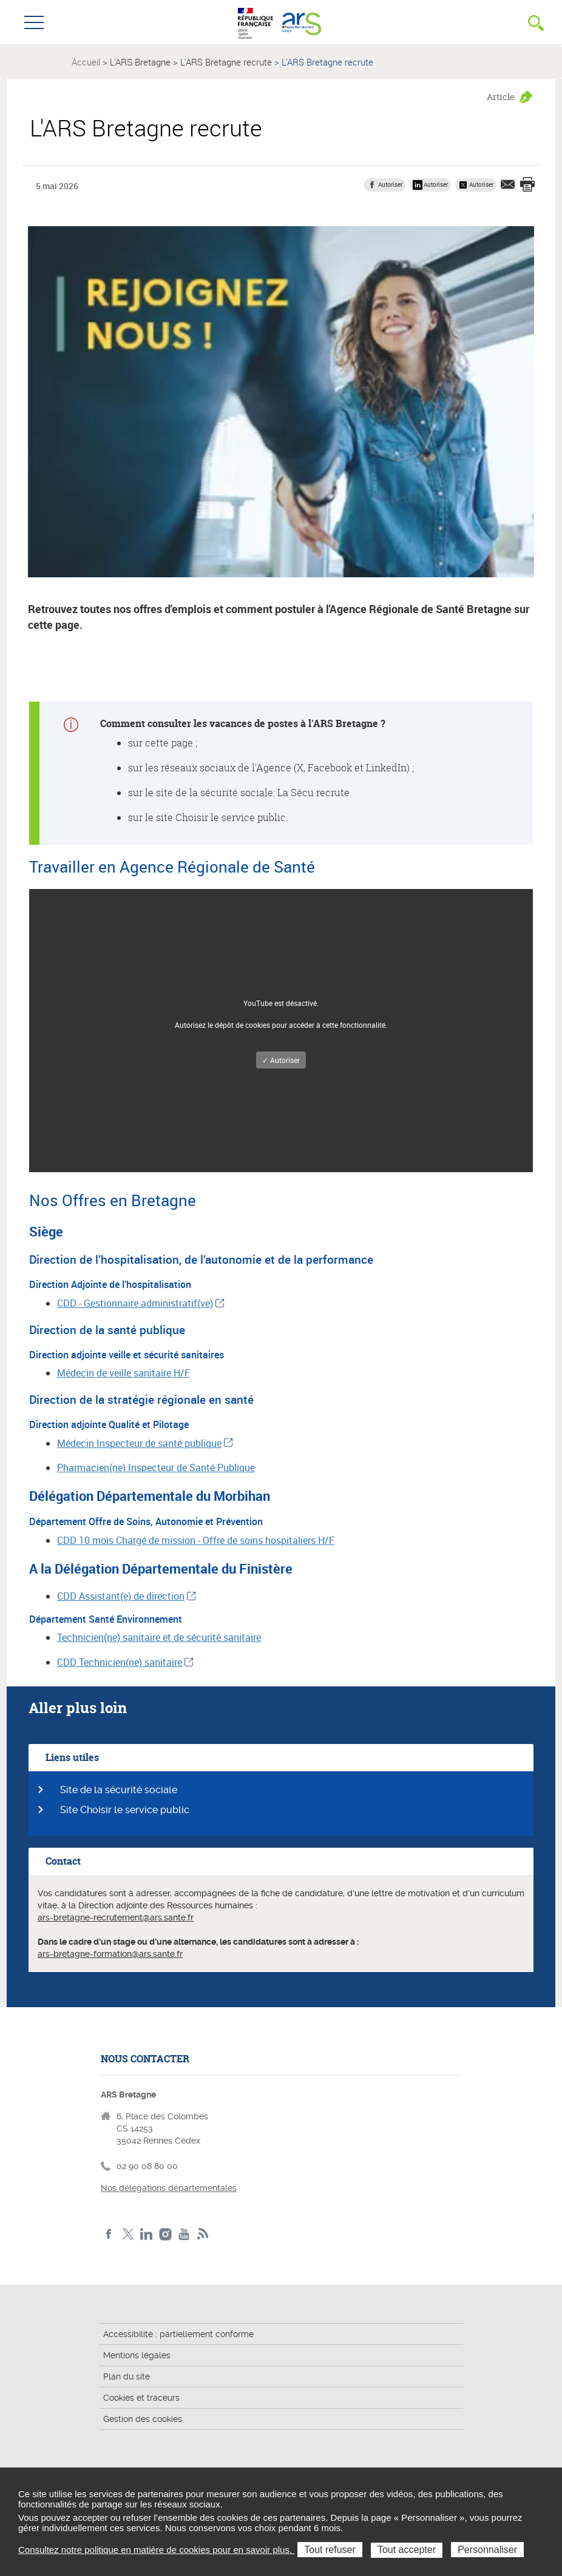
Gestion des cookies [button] (142, 2419)
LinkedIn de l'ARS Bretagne (146, 2234)
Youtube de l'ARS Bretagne (184, 2234)
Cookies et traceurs (141, 2398)
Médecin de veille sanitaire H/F (123, 1373)
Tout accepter (406, 2549)
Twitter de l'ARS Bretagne (128, 2234)
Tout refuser (329, 2549)
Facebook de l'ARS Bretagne (109, 2234)
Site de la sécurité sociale (118, 1790)
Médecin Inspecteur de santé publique (139, 1443)
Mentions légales (137, 2355)
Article (501, 96)
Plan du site (126, 2376)
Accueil (86, 62)
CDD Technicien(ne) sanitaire (119, 1662)
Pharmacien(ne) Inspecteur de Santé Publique (156, 1467)
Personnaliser (487, 2549)
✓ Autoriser (281, 1060)
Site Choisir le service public (124, 1810)
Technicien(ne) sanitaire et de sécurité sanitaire (159, 1637)
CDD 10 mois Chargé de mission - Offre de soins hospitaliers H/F (195, 1540)
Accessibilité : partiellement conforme (178, 2334)
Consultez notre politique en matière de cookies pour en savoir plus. (156, 2549)
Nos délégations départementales (169, 2188)
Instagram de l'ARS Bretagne (165, 2234)
